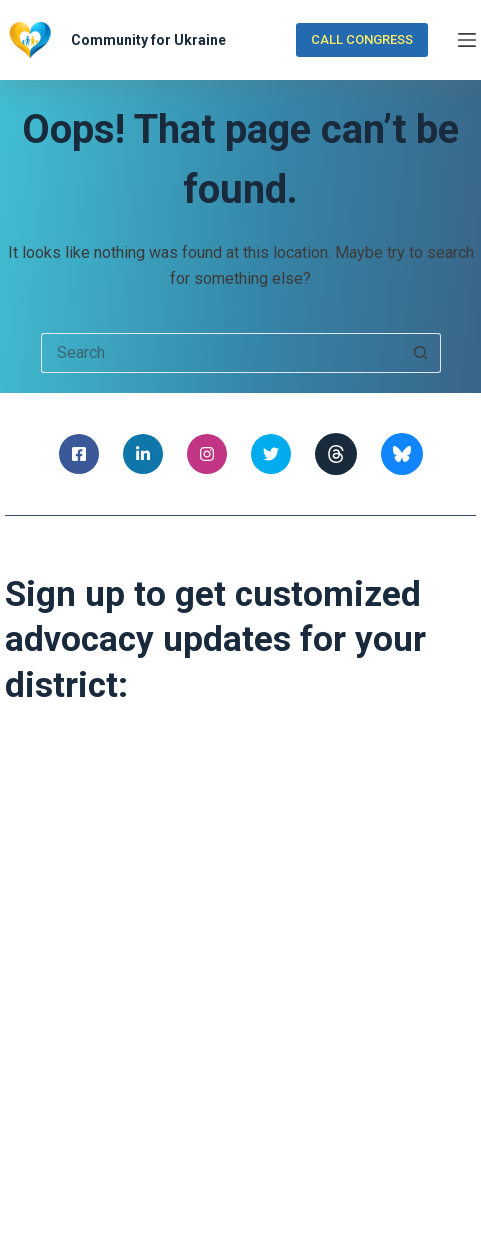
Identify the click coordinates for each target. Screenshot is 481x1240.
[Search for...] (221, 353)
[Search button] (421, 353)
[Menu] (467, 40)
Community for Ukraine (148, 40)
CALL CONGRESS (362, 39)
